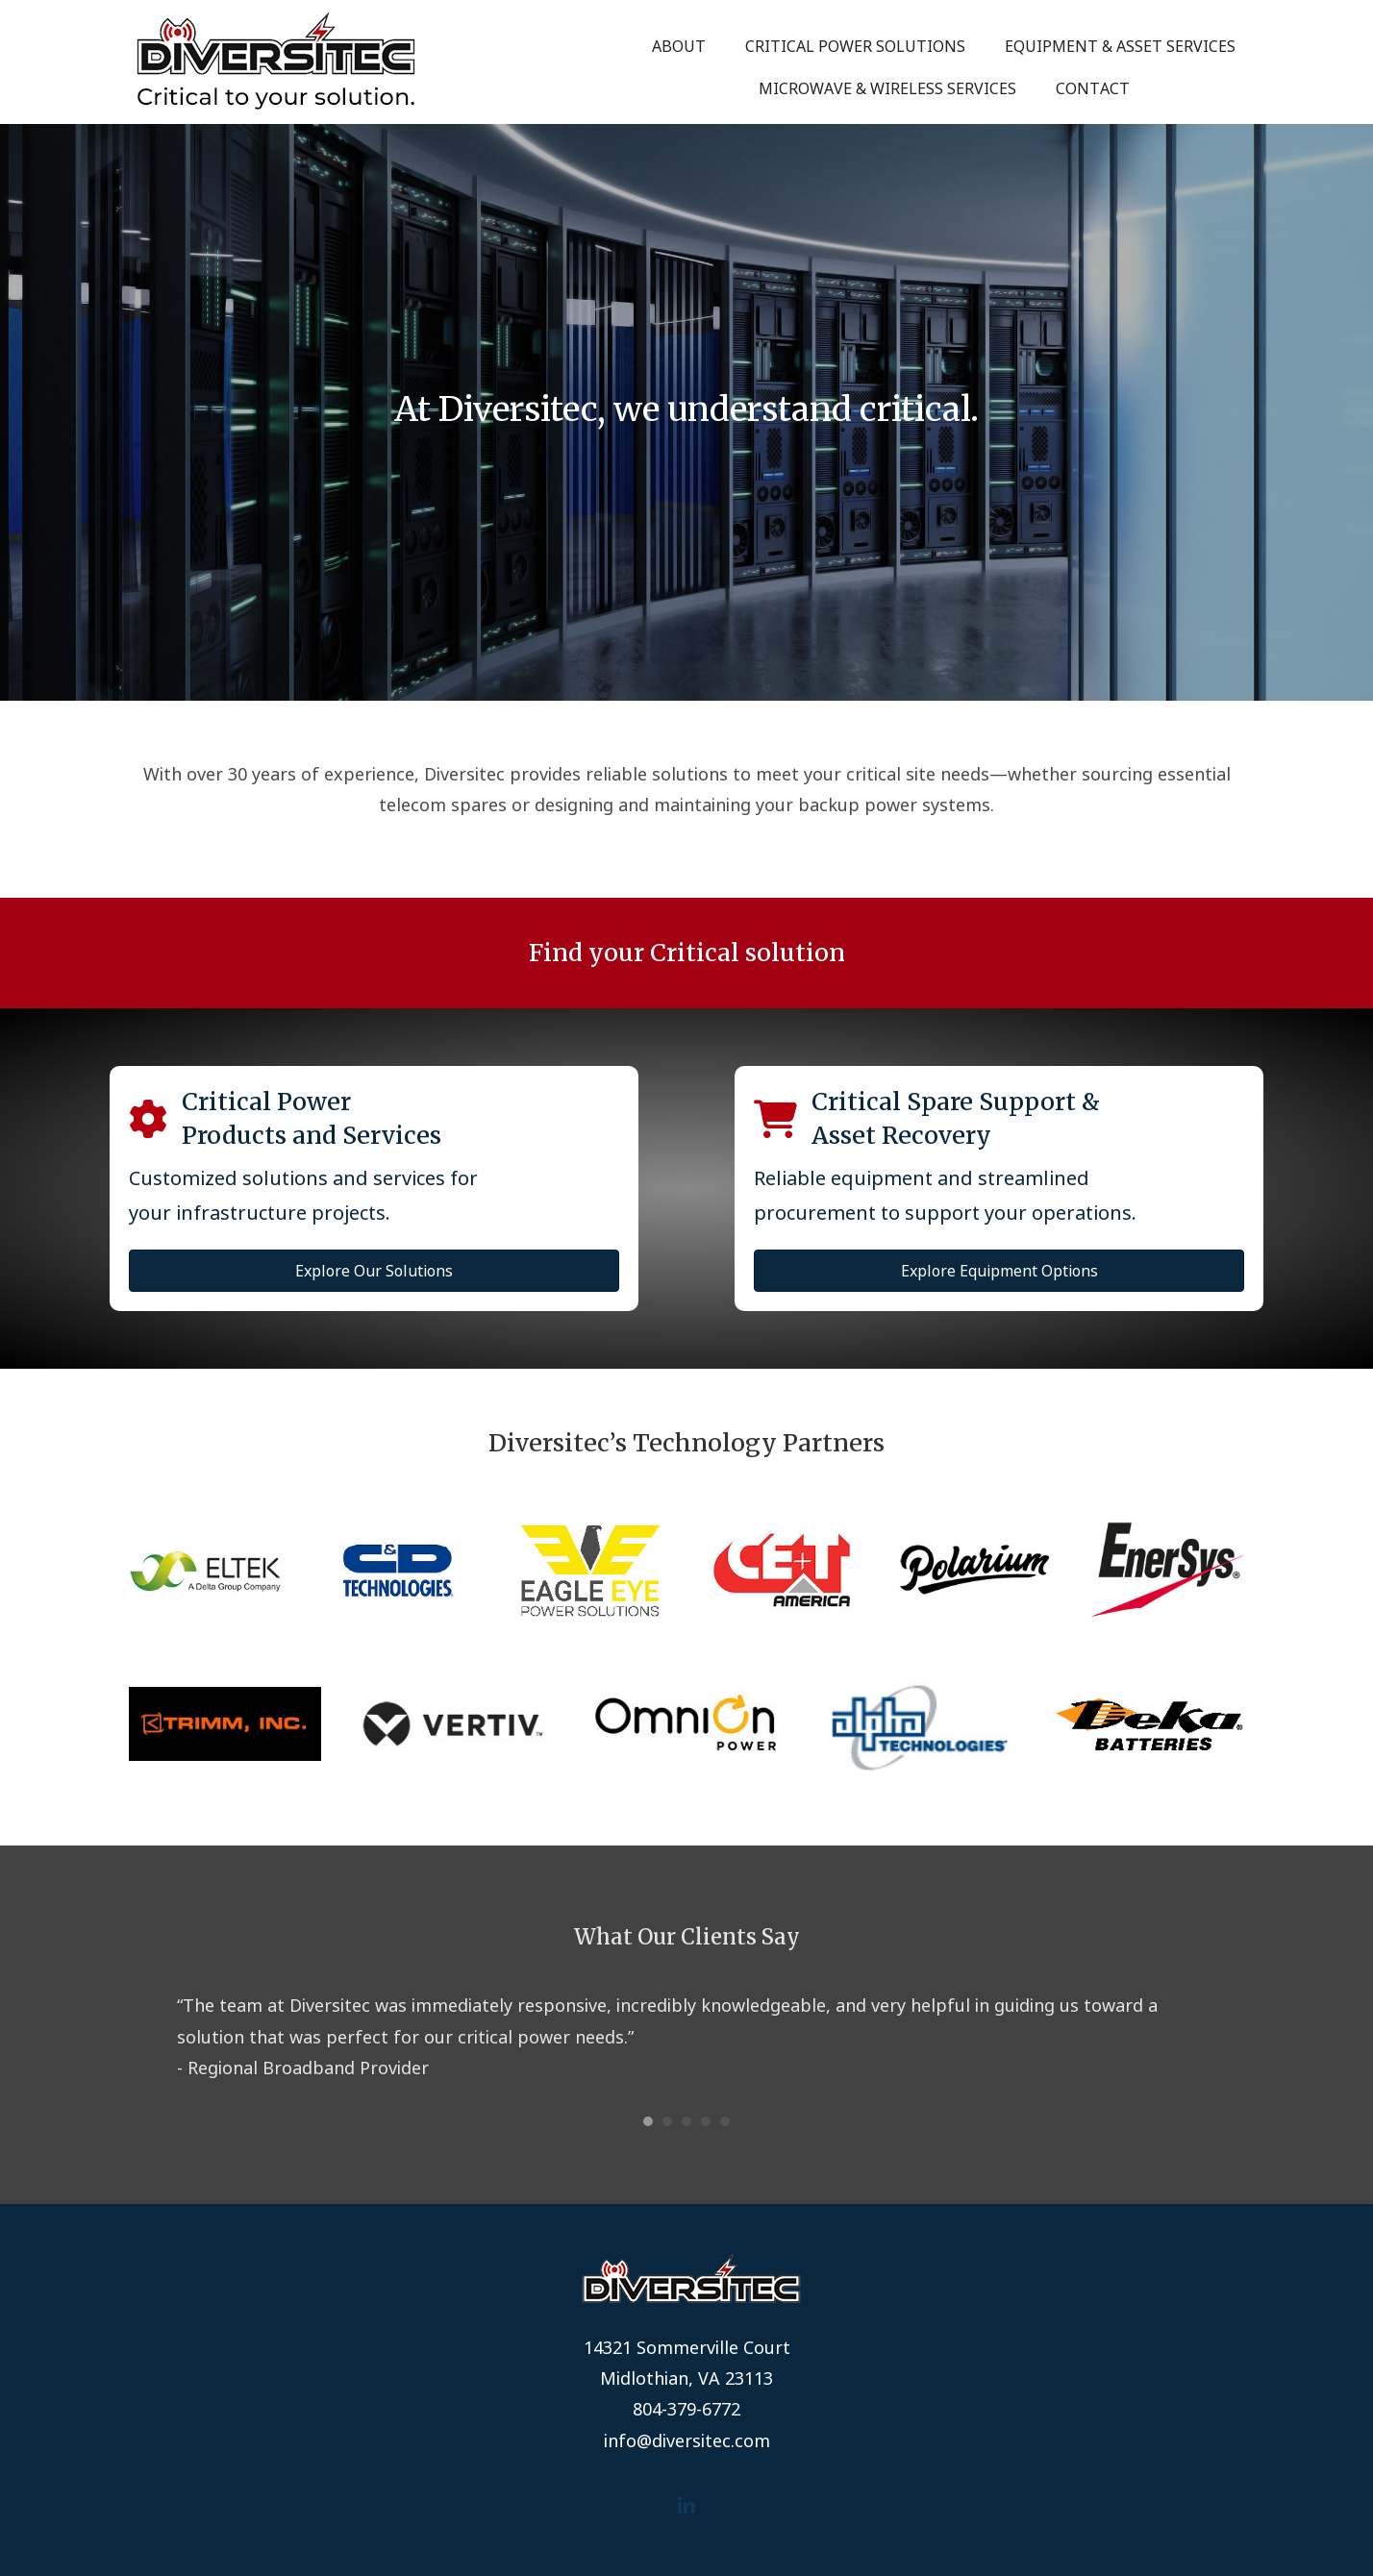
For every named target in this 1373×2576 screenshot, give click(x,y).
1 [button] (648, 2121)
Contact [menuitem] (1093, 88)
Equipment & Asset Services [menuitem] (1120, 46)
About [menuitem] (679, 46)
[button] (687, 2506)
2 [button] (667, 2121)
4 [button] (706, 2121)
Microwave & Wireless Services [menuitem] (887, 88)
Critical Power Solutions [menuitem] (855, 46)
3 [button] (686, 2121)
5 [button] (725, 2121)
